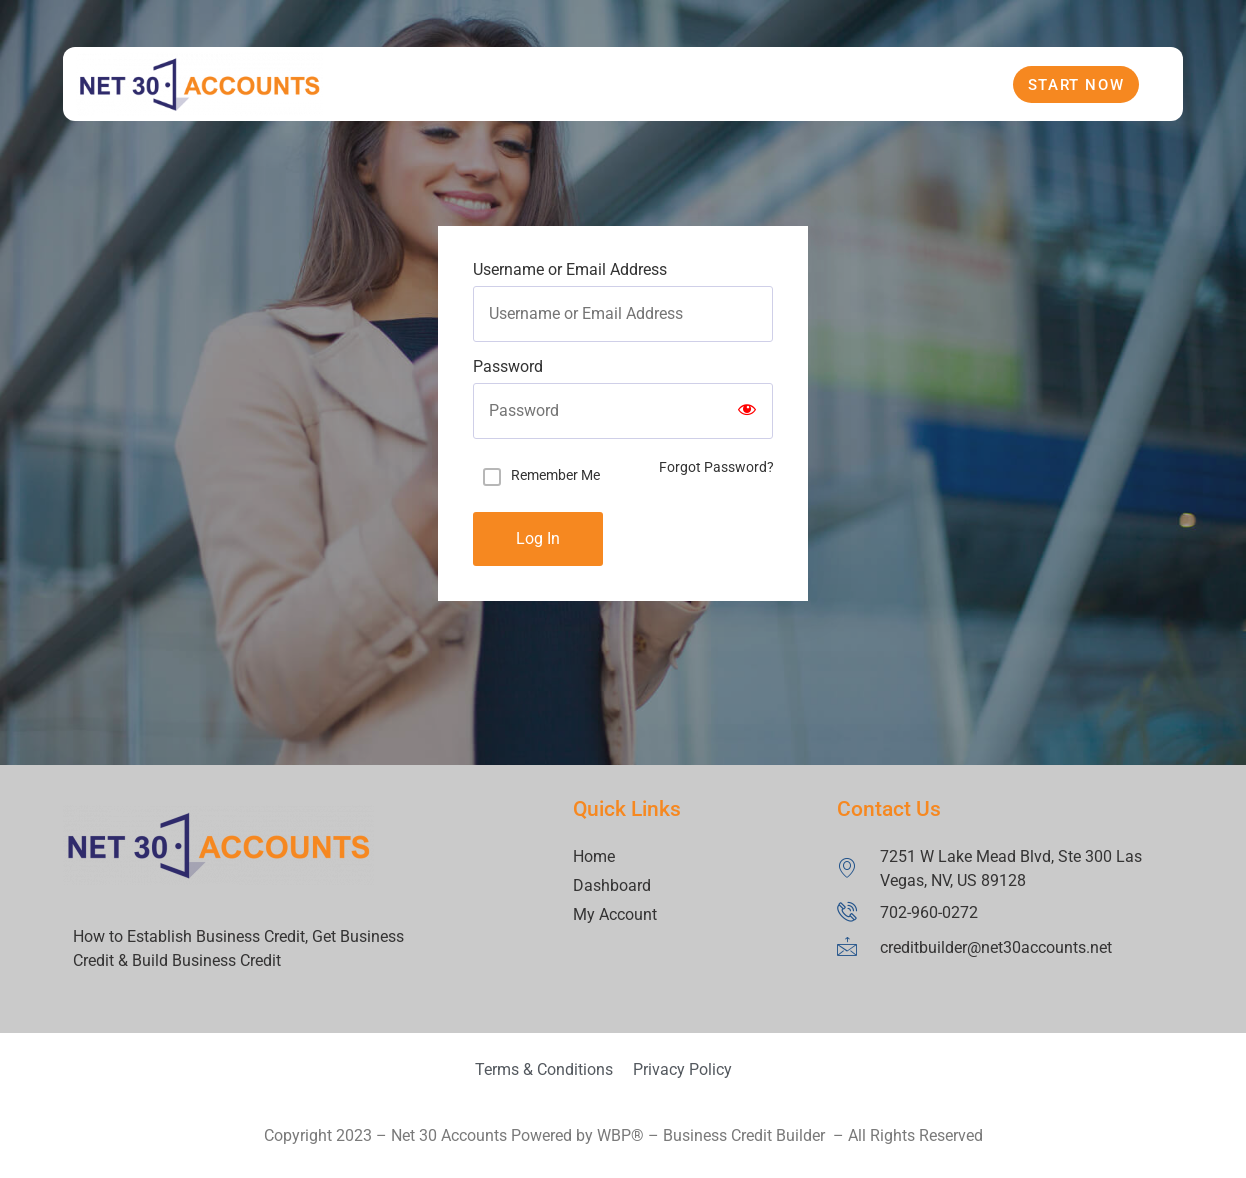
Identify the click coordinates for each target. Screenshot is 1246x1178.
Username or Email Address (570, 270)
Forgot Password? (716, 467)
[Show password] (747, 411)
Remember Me (555, 475)
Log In (538, 538)
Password (508, 367)
